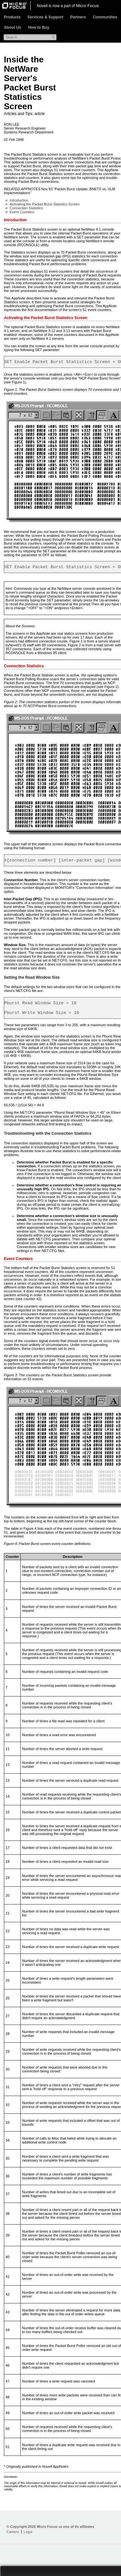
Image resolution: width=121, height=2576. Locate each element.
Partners (78, 17)
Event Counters (22, 212)
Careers (12, 2537)
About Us (12, 27)
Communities (105, 17)
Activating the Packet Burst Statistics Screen (45, 204)
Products (12, 17)
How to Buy (38, 27)
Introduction (19, 200)
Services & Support (45, 17)
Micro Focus (87, 5)
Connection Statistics (26, 208)
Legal (28, 2537)
